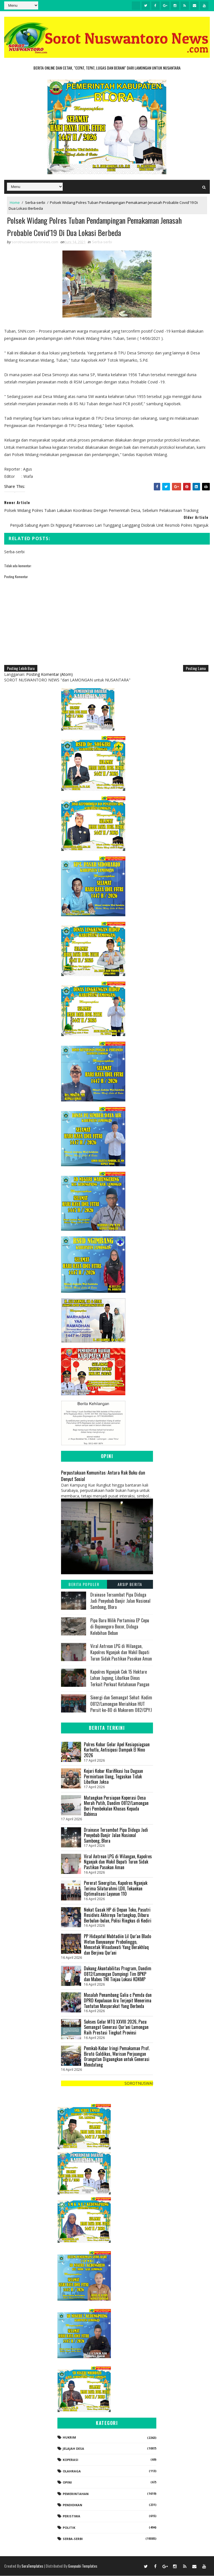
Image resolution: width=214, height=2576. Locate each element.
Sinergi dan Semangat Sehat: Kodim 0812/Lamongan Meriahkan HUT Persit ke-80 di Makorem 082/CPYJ (121, 1704)
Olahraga (72, 2471)
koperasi (70, 2460)
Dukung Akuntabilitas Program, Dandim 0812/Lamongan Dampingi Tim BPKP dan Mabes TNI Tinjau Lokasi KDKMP (117, 1974)
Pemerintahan (76, 2494)
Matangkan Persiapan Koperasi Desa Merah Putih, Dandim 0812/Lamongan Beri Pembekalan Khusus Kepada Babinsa (116, 1806)
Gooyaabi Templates (82, 2566)
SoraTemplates (32, 2566)
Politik (69, 2528)
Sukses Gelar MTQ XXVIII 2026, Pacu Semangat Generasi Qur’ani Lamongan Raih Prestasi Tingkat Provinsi (116, 2027)
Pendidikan (72, 2505)
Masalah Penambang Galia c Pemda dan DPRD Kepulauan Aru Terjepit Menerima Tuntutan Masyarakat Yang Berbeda (118, 2000)
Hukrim (69, 2438)
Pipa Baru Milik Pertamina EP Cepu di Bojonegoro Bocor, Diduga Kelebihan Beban (119, 1627)
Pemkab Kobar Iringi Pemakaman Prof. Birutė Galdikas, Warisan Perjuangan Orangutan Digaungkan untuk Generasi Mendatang (117, 2056)
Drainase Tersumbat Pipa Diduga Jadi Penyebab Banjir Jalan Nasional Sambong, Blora (120, 1601)
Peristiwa (71, 2516)
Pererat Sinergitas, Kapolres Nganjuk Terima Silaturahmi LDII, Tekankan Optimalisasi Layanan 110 (115, 1888)
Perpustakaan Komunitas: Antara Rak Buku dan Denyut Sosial (103, 1476)
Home (15, 202)
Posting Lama (196, 668)
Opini (67, 2482)
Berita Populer (84, 1584)
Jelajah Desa (73, 2449)
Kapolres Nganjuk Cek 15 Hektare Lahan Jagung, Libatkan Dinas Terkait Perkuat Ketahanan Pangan (119, 1678)
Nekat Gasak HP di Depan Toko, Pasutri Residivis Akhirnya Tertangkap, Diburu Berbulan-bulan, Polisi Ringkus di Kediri (117, 1915)
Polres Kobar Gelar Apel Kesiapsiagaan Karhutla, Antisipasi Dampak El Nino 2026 (117, 1750)
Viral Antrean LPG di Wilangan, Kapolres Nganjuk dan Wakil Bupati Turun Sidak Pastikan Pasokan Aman (121, 1652)
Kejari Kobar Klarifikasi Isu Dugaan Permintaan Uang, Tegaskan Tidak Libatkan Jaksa (113, 1776)
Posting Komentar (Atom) (49, 674)
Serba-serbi (35, 202)
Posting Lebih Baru (21, 668)
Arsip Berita (130, 1584)
